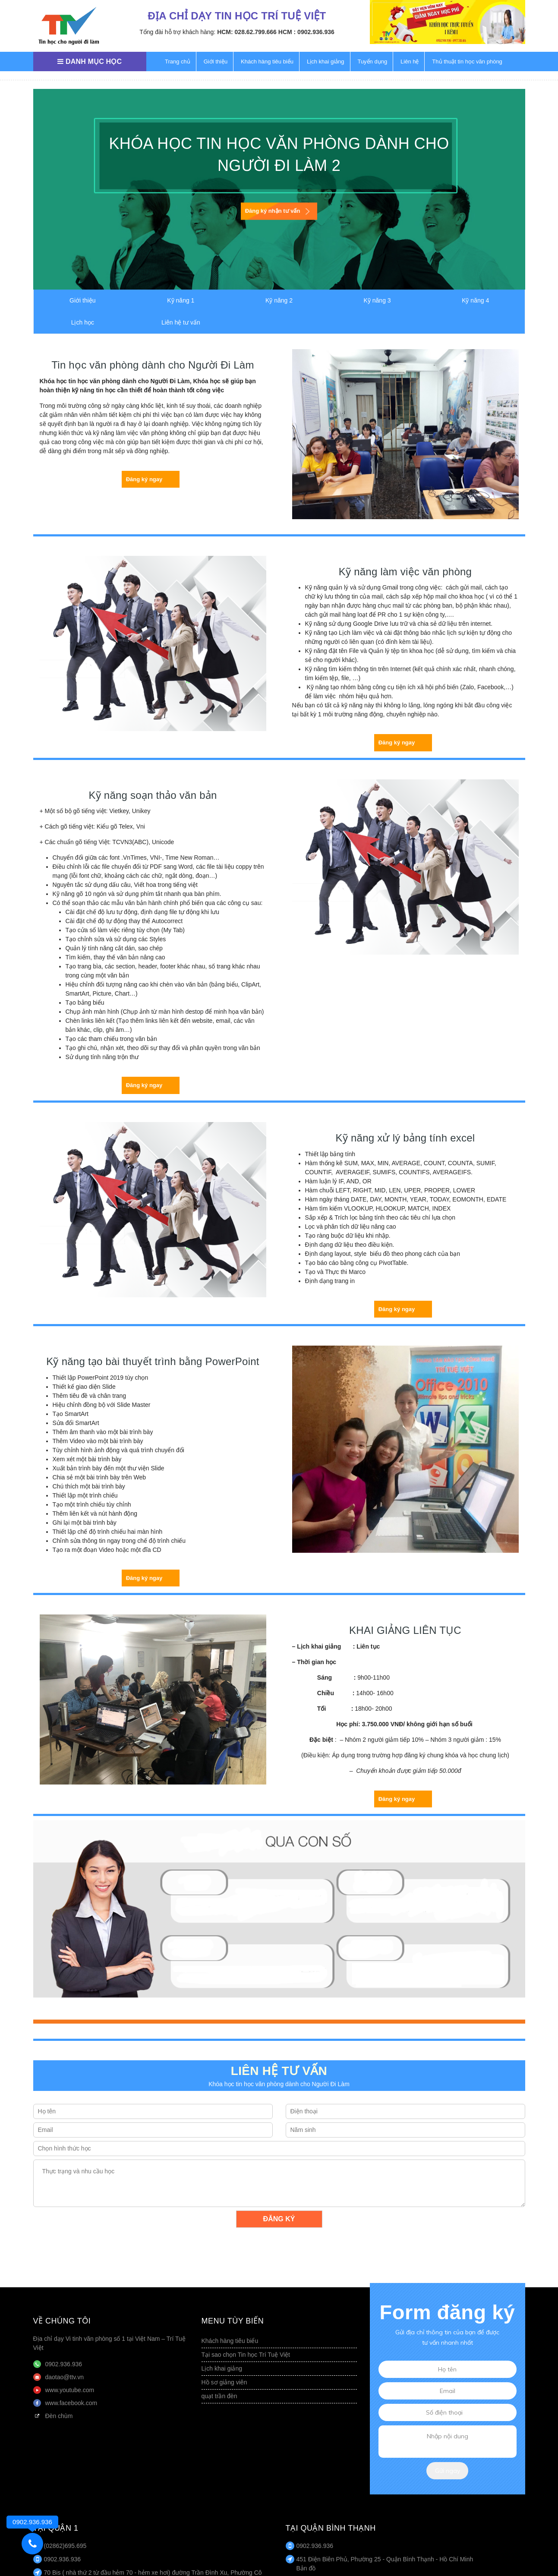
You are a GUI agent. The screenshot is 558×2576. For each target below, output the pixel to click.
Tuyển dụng (372, 61)
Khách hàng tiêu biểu (267, 61)
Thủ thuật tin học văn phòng (467, 61)
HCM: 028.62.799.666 (247, 31)
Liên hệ (409, 61)
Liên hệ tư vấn (180, 322)
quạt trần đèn (219, 2396)
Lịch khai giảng (325, 61)
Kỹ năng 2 (279, 300)
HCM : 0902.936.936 (306, 31)
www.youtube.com (70, 2390)
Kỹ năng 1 (180, 300)
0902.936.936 (63, 2364)
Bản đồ (306, 2568)
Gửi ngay (447, 2471)
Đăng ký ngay (144, 479)
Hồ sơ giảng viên (224, 2382)
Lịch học (82, 322)
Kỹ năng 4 (475, 300)
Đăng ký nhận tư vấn (272, 211)
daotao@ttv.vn (64, 2377)
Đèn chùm (59, 2415)
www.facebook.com (71, 2402)
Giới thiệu (215, 61)
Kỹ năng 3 (377, 300)
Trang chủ (177, 61)
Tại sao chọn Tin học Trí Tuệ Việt (246, 2354)
